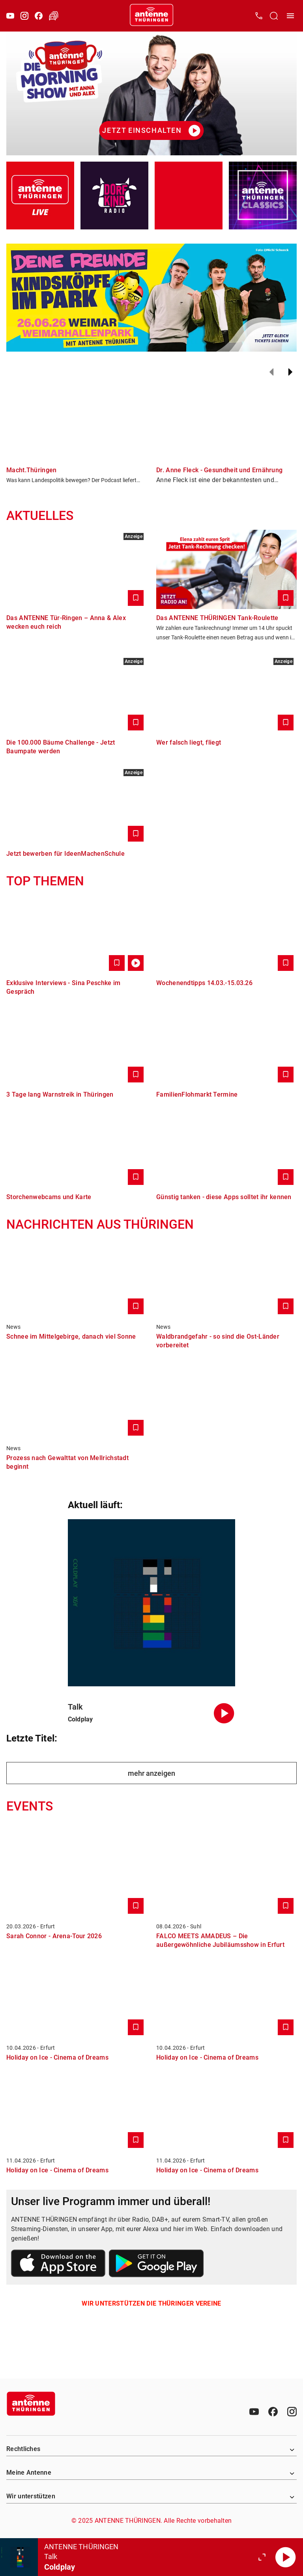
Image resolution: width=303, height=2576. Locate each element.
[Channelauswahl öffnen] (274, 15)
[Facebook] (39, 16)
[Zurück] (271, 372)
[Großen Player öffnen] (262, 2557)
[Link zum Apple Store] (58, 2265)
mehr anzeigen (151, 1773)
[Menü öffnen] (290, 15)
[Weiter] (290, 372)
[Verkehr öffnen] (53, 15)
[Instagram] (24, 16)
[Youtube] (10, 16)
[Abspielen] (286, 2557)
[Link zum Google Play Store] (156, 2265)
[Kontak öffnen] (259, 15)
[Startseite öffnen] (151, 16)
